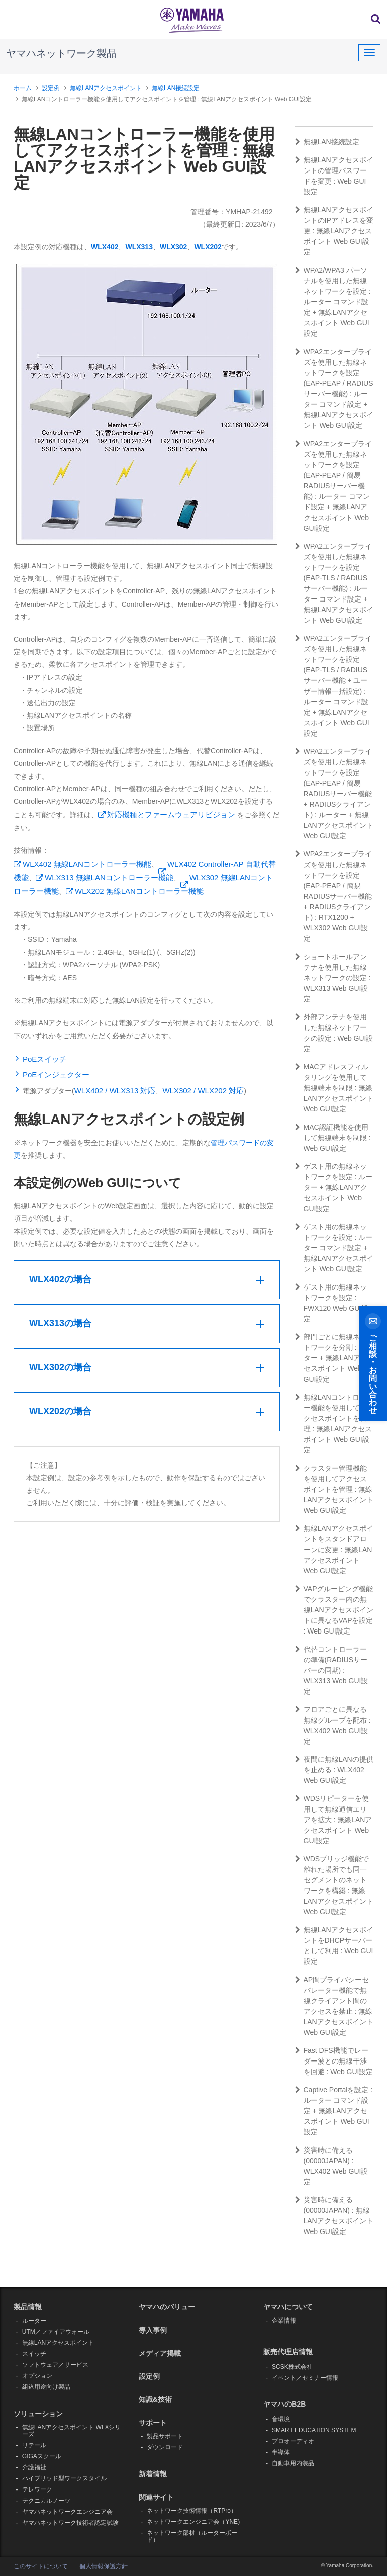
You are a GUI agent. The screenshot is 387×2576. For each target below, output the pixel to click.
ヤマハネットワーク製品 (61, 53)
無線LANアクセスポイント (106, 88)
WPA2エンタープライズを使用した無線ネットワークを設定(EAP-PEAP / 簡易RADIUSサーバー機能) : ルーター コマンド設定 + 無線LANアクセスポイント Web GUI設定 (333, 486)
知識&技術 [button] (155, 2399)
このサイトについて (41, 2566)
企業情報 (284, 2320)
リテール (34, 2445)
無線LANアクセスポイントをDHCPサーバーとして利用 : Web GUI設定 (334, 1945)
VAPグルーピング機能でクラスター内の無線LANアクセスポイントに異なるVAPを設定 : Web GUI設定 (334, 1610)
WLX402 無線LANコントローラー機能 (87, 864)
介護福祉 (34, 2467)
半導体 (281, 2452)
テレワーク (37, 2489)
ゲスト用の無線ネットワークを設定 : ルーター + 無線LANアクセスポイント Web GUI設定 (334, 1187)
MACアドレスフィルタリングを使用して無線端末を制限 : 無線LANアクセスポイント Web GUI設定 (334, 1088)
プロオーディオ (293, 2441)
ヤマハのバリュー (167, 2307)
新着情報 (153, 2474)
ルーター (34, 2320)
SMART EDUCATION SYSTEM (314, 2430)
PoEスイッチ (45, 1059)
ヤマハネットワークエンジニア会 (67, 2511)
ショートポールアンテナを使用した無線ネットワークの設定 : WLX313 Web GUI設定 (333, 978)
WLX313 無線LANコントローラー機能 (109, 877)
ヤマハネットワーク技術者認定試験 (70, 2522)
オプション (37, 2375)
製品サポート (165, 2436)
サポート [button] (153, 2423)
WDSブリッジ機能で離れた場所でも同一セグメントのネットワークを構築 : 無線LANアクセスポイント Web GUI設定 (334, 1885)
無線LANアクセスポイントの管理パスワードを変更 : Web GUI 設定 (334, 176)
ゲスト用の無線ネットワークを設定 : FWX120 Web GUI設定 (332, 1303)
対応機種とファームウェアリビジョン (171, 814)
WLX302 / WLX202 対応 (203, 1090)
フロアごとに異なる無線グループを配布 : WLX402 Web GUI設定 (333, 1725)
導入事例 (153, 2330)
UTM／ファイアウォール (55, 2331)
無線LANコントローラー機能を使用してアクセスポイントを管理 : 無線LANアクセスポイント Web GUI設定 (334, 1423)
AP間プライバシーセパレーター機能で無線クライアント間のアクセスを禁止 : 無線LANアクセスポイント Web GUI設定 (334, 2006)
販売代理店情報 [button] (288, 2352)
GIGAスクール (41, 2456)
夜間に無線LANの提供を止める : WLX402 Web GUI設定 (334, 1769)
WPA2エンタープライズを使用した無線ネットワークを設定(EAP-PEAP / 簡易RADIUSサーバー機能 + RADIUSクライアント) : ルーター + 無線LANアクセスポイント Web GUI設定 (334, 793)
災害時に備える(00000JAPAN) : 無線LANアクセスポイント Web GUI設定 (334, 2216)
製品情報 (28, 2307)
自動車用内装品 (293, 2463)
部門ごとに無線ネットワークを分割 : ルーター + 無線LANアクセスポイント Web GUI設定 (334, 1358)
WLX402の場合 (60, 1279)
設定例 (51, 88)
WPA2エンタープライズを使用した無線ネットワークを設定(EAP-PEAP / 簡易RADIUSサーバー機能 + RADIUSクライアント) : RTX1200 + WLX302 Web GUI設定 (333, 896)
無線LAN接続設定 (176, 88)
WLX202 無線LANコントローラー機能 (139, 891)
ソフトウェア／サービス (55, 2364)
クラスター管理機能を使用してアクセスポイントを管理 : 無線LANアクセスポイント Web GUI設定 (334, 1489)
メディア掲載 (160, 2353)
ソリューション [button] (38, 2414)
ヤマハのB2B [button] (284, 2404)
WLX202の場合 (60, 1411)
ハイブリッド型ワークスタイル (64, 2478)
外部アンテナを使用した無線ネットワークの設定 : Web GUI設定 (334, 1033)
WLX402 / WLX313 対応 (115, 1090)
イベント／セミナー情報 (305, 2377)
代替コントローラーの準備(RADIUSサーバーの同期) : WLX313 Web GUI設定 (331, 1670)
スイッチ (34, 2353)
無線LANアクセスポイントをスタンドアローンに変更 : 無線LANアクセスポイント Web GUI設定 (334, 1549)
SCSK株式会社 (292, 2366)
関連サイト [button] (156, 2497)
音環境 (281, 2419)
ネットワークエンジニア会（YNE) (193, 2521)
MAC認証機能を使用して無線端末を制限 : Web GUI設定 (333, 1137)
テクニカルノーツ (46, 2500)
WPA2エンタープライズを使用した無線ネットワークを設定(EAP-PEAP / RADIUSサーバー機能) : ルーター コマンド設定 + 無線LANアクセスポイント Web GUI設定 (334, 389)
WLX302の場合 (60, 1367)
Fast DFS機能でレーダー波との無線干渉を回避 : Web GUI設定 (334, 2061)
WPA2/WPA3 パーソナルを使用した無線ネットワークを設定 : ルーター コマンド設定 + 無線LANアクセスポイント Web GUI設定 (333, 301)
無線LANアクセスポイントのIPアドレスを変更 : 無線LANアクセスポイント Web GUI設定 (334, 231)
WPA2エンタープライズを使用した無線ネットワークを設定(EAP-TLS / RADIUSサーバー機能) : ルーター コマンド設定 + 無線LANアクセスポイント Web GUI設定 (334, 583)
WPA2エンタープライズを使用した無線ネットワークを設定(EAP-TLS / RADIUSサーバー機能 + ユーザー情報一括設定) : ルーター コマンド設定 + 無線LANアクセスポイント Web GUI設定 (333, 685)
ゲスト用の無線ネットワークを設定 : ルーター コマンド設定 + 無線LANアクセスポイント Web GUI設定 (334, 1248)
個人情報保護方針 (103, 2566)
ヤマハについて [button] (288, 2307)
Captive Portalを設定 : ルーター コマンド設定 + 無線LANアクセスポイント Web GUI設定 (334, 2111)
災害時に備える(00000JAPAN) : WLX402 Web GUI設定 (331, 2166)
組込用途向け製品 (46, 2386)
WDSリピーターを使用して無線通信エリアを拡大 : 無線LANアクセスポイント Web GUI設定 (333, 1819)
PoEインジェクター (56, 1074)
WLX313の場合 (60, 1323)
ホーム (23, 88)
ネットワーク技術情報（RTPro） (191, 2510)
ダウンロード (165, 2447)
